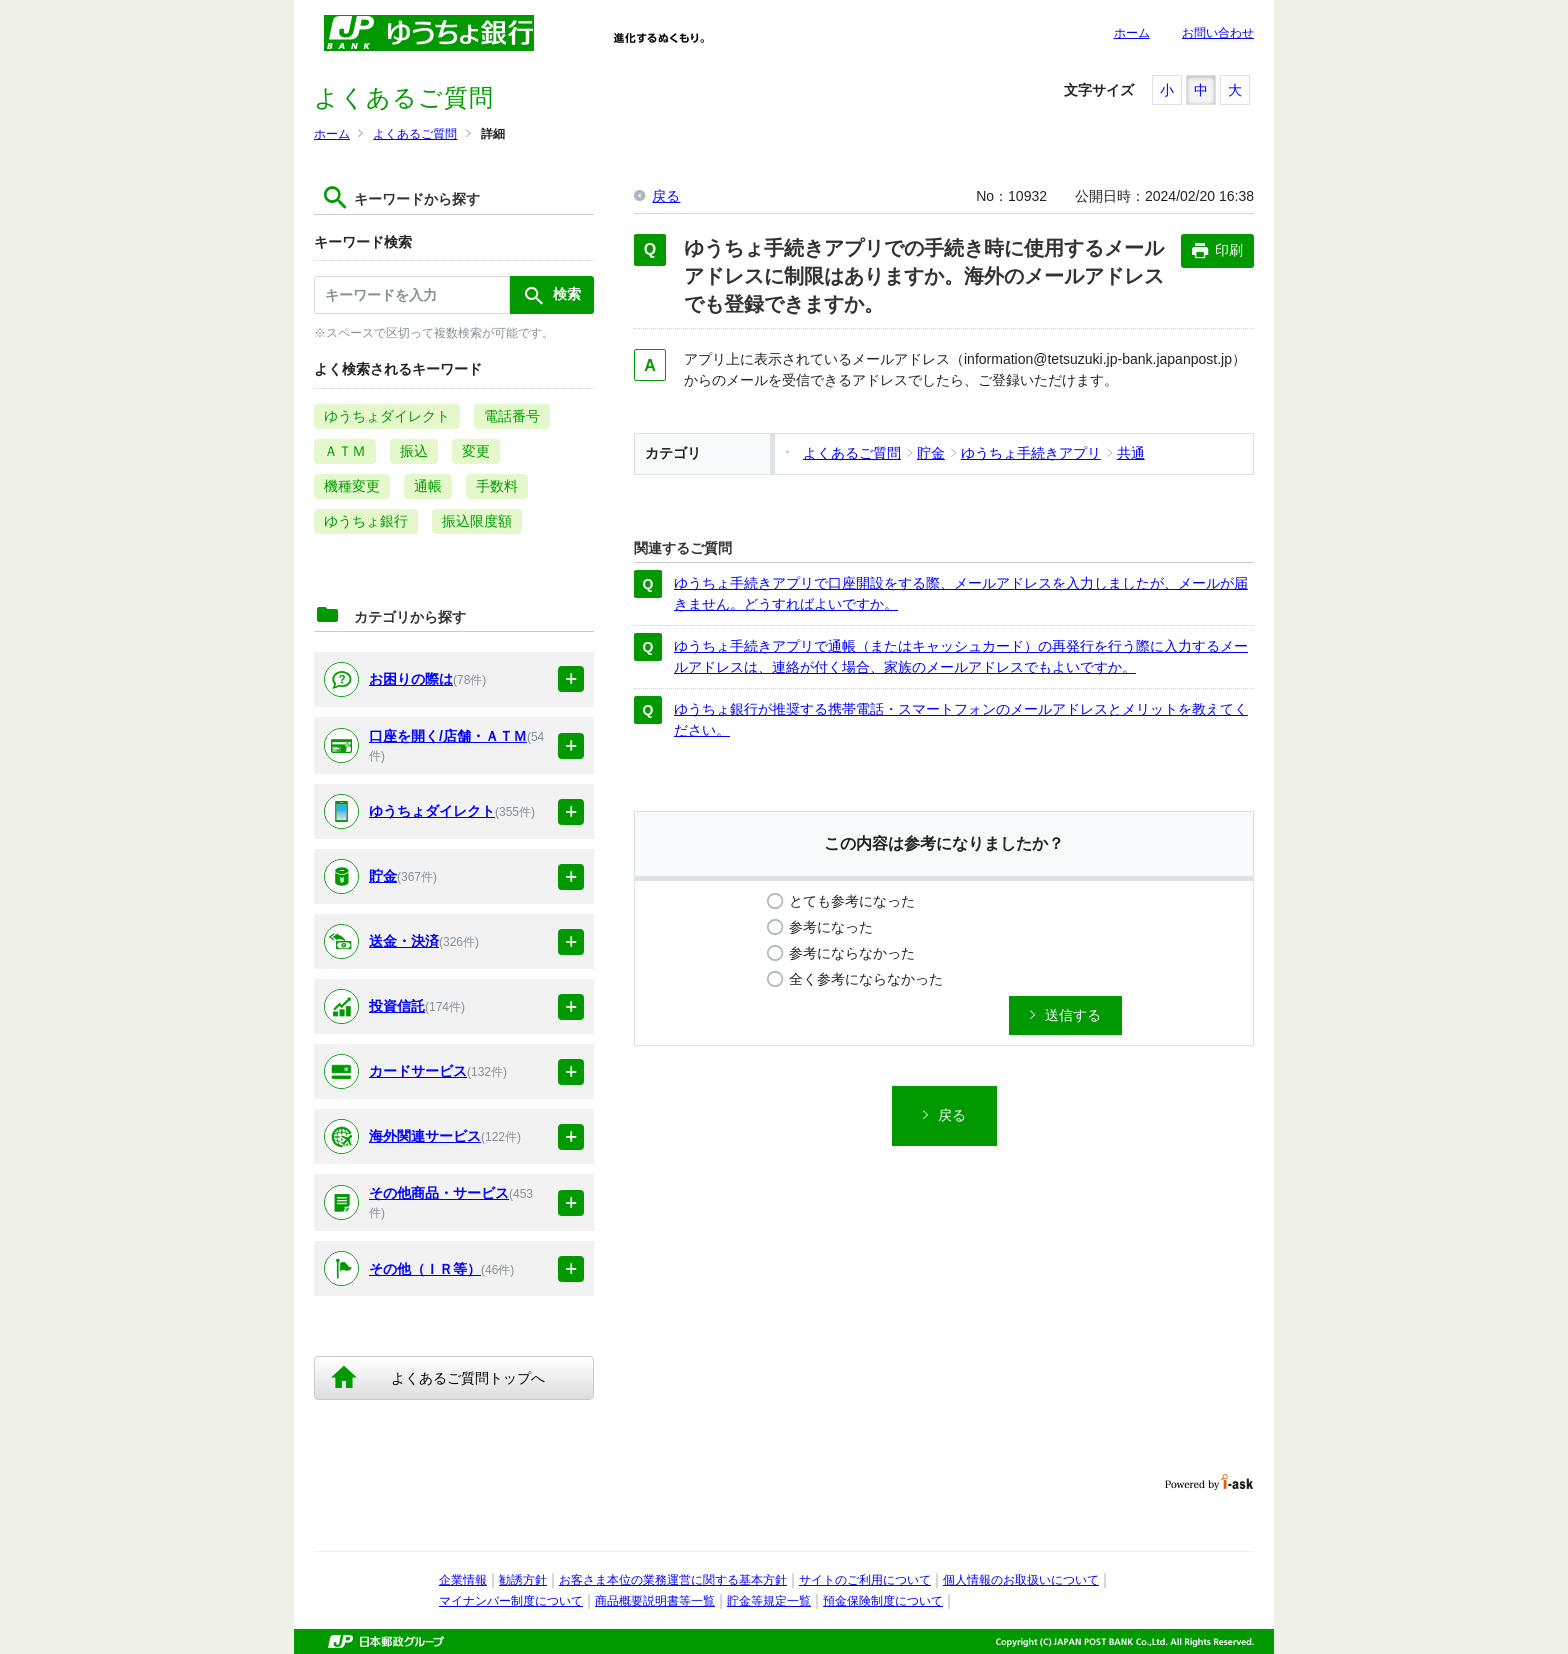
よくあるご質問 (415, 134)
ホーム (1132, 33)
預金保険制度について (883, 1601)
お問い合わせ (1218, 33)
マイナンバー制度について (511, 1601)
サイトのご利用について (865, 1580)
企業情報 (463, 1580)
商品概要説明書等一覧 (655, 1601)
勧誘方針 (523, 1580)
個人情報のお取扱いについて (1021, 1580)
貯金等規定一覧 (769, 1601)
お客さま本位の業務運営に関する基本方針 (673, 1580)
